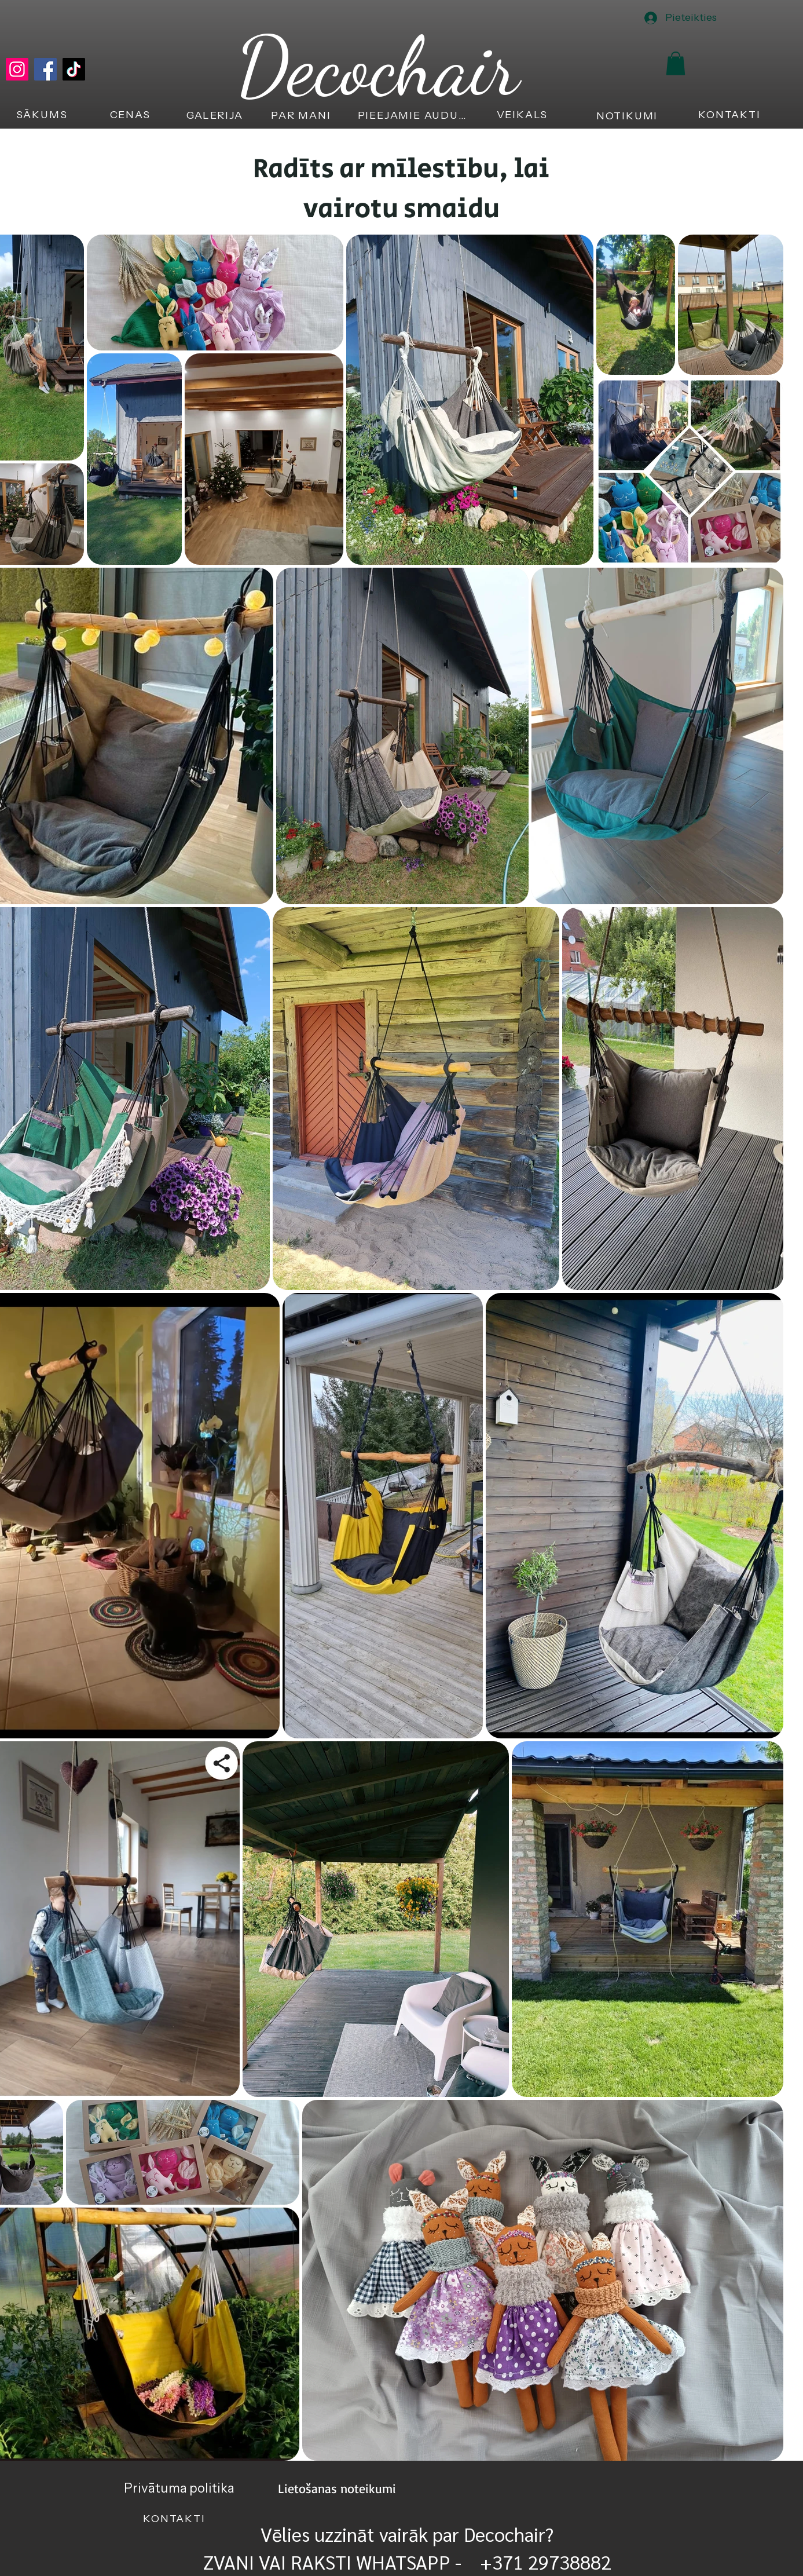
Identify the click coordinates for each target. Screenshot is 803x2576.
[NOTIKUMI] (628, 115)
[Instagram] (17, 69)
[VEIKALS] (523, 114)
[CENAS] (131, 114)
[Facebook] (45, 69)
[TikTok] (74, 69)
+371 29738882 (543, 2561)
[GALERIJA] (216, 115)
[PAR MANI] (302, 115)
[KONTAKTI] (731, 114)
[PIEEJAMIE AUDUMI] (415, 115)
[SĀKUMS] (43, 114)
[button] (675, 63)
